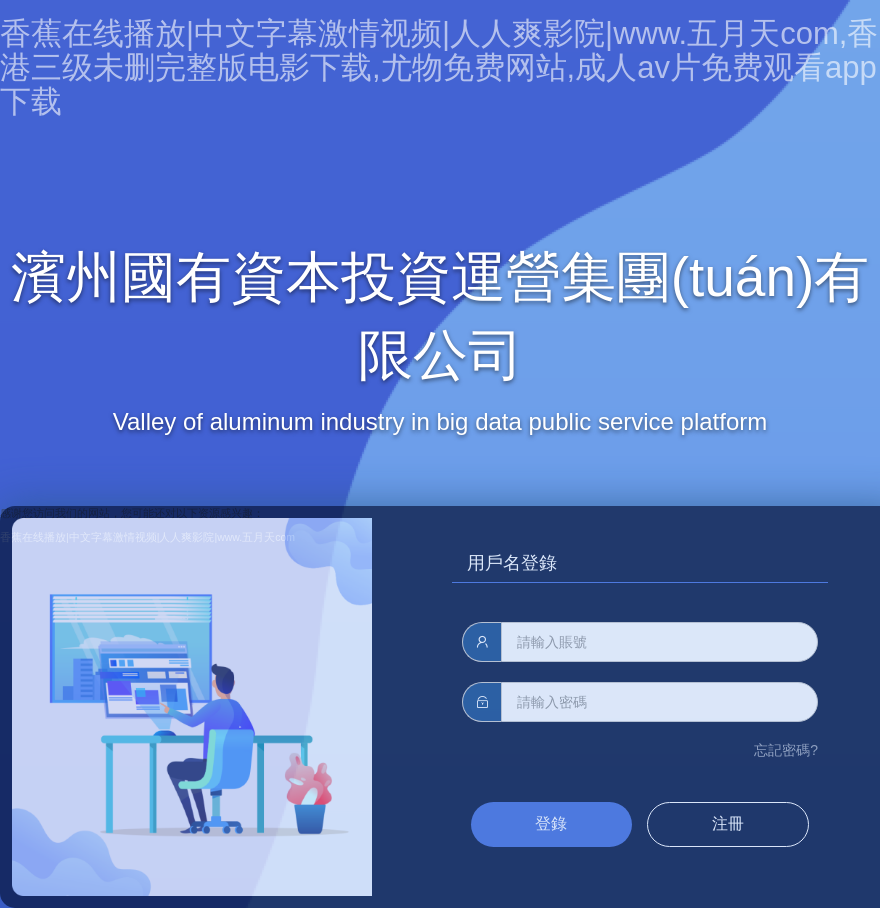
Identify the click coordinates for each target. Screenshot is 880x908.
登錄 (551, 823)
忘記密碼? (786, 750)
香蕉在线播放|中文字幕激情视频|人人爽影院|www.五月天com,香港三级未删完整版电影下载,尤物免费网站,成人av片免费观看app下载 (439, 67)
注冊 (728, 823)
